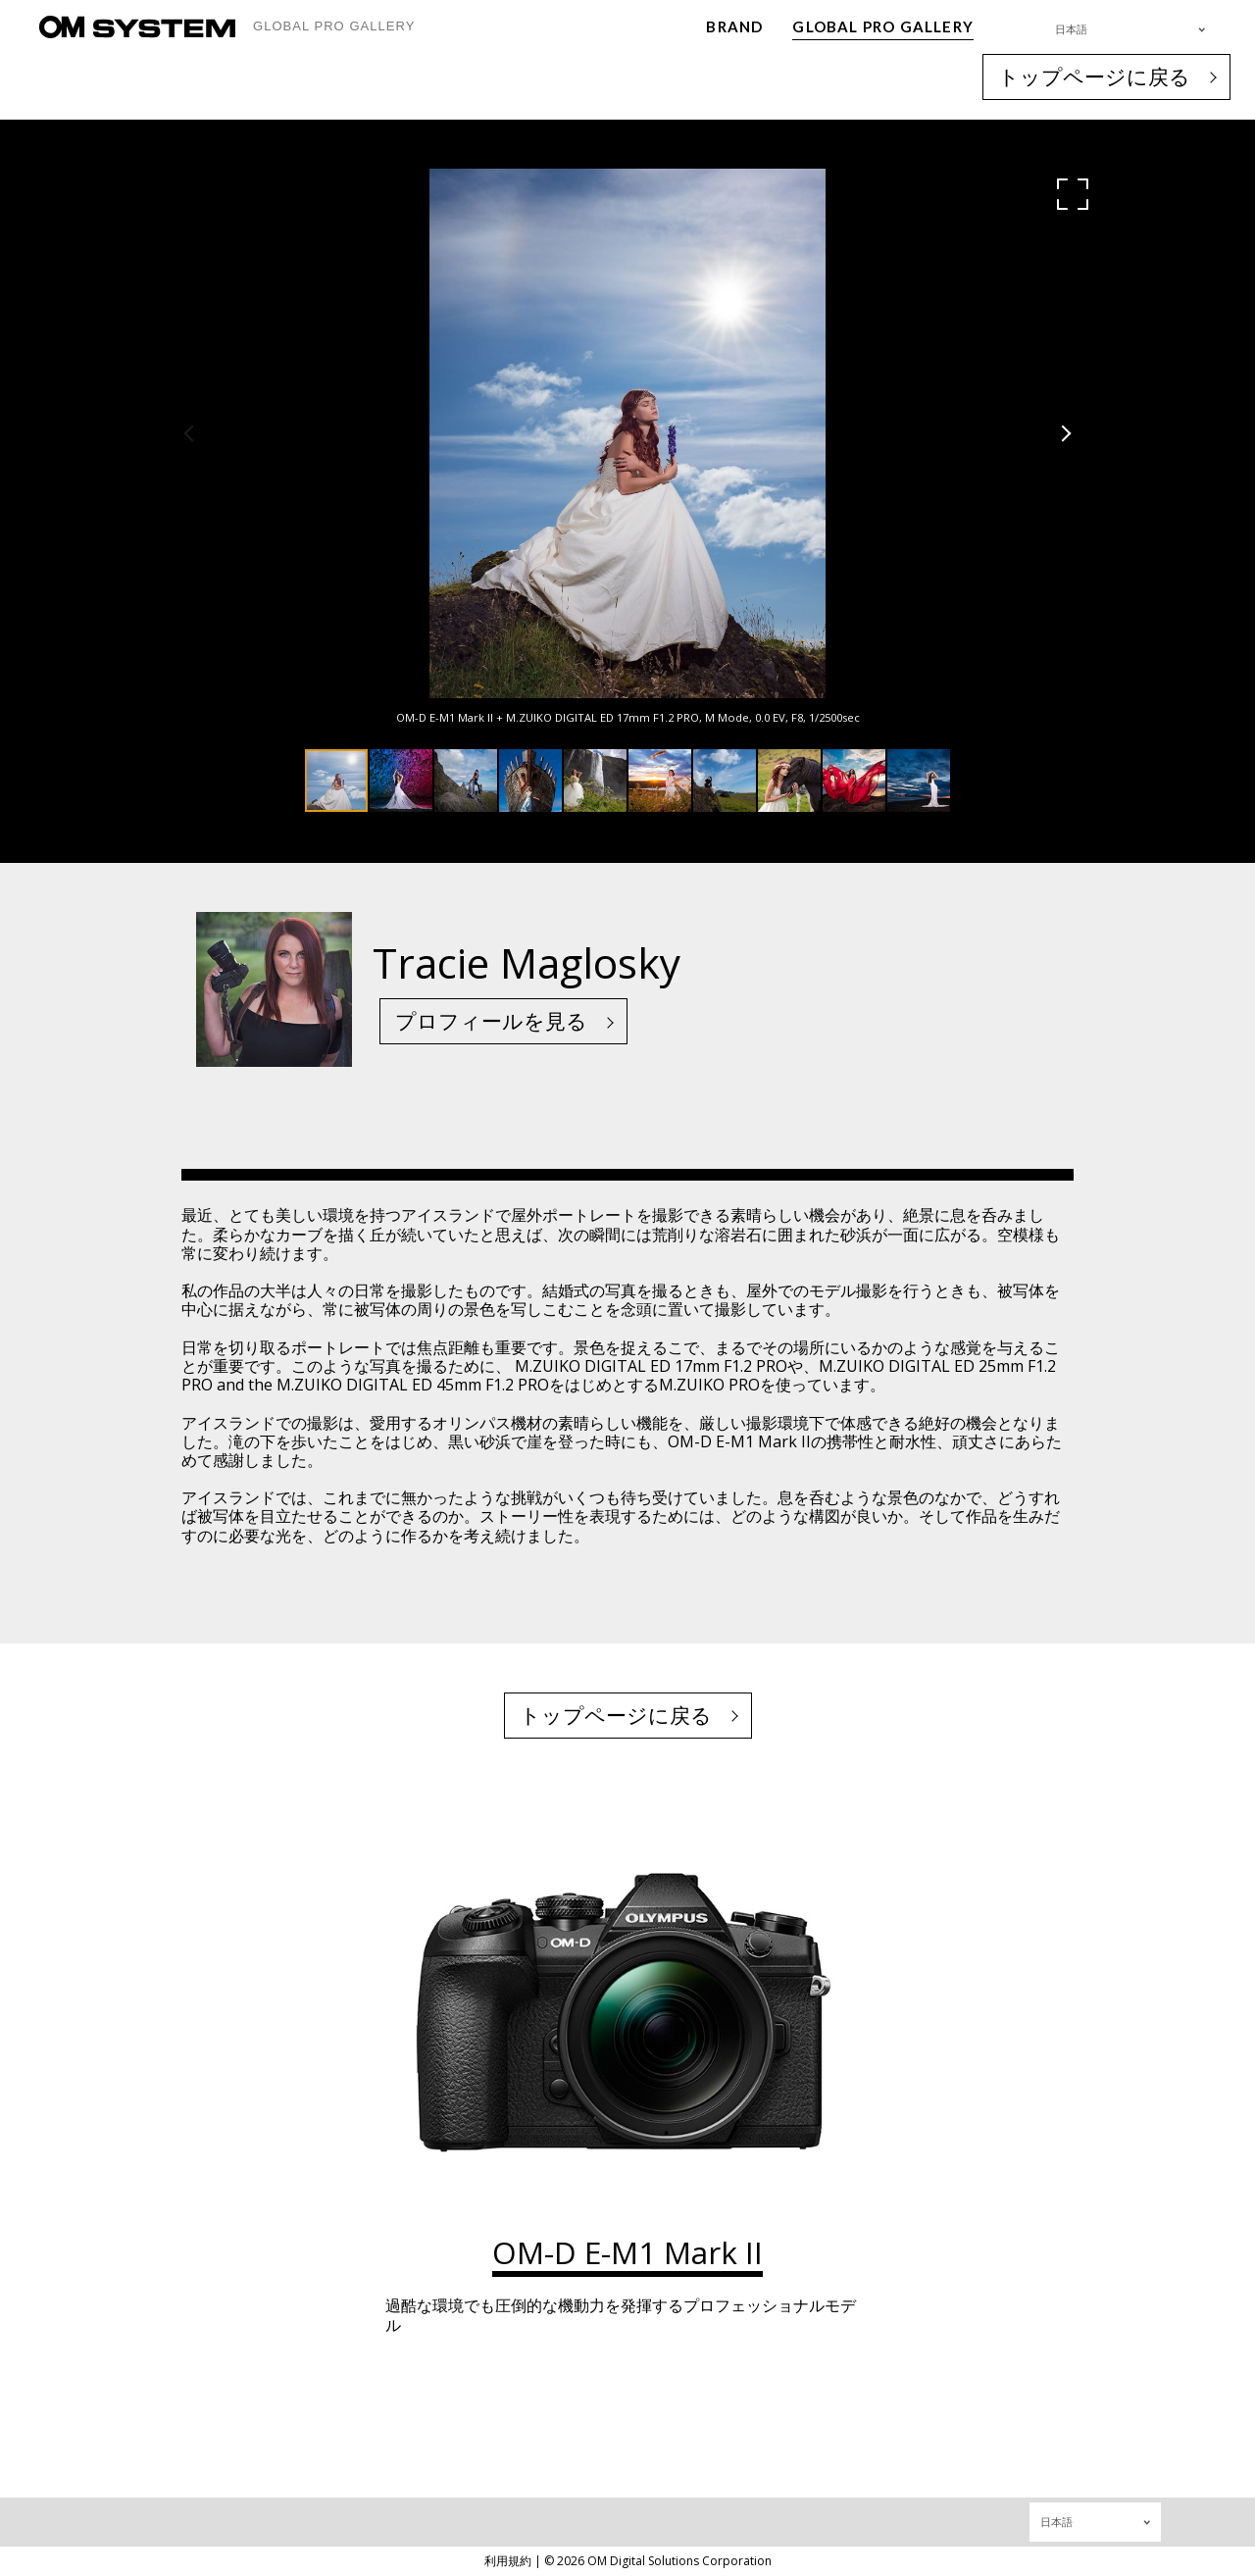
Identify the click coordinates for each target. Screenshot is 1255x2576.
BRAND (734, 26)
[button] (1072, 194)
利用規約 (507, 2560)
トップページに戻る (1094, 76)
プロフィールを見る (491, 1021)
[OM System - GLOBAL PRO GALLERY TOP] (137, 27)
